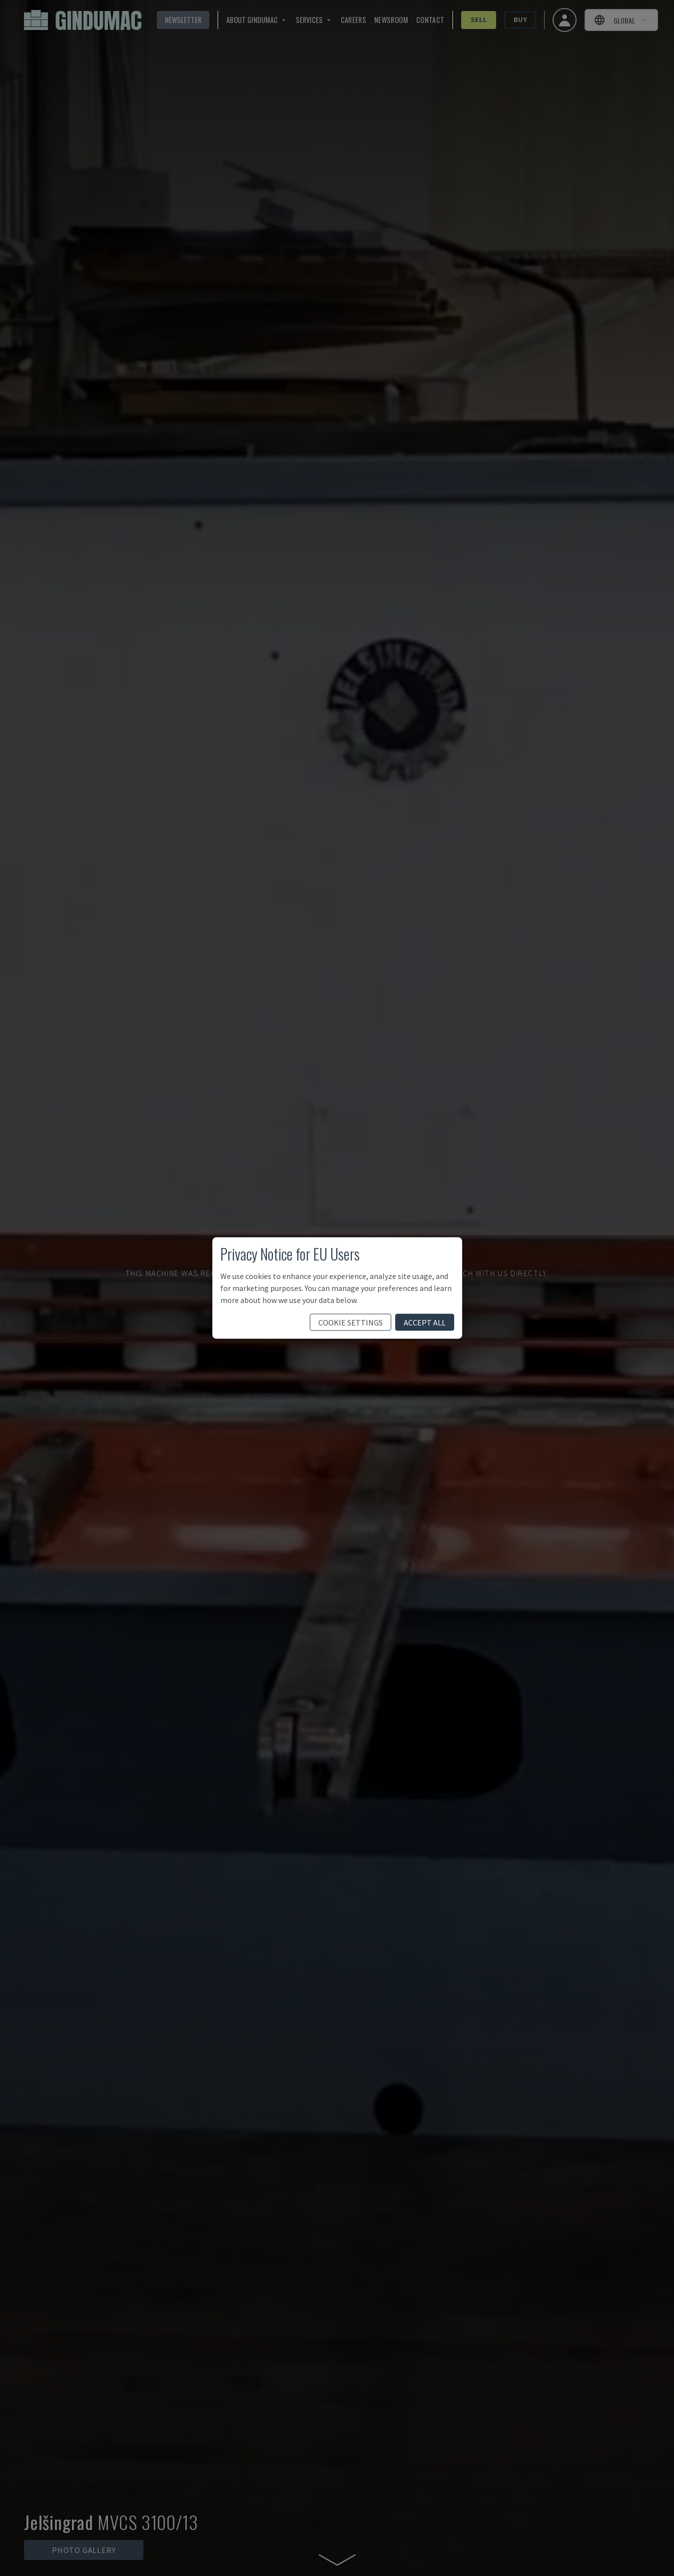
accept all (425, 1322)
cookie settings (350, 1322)
